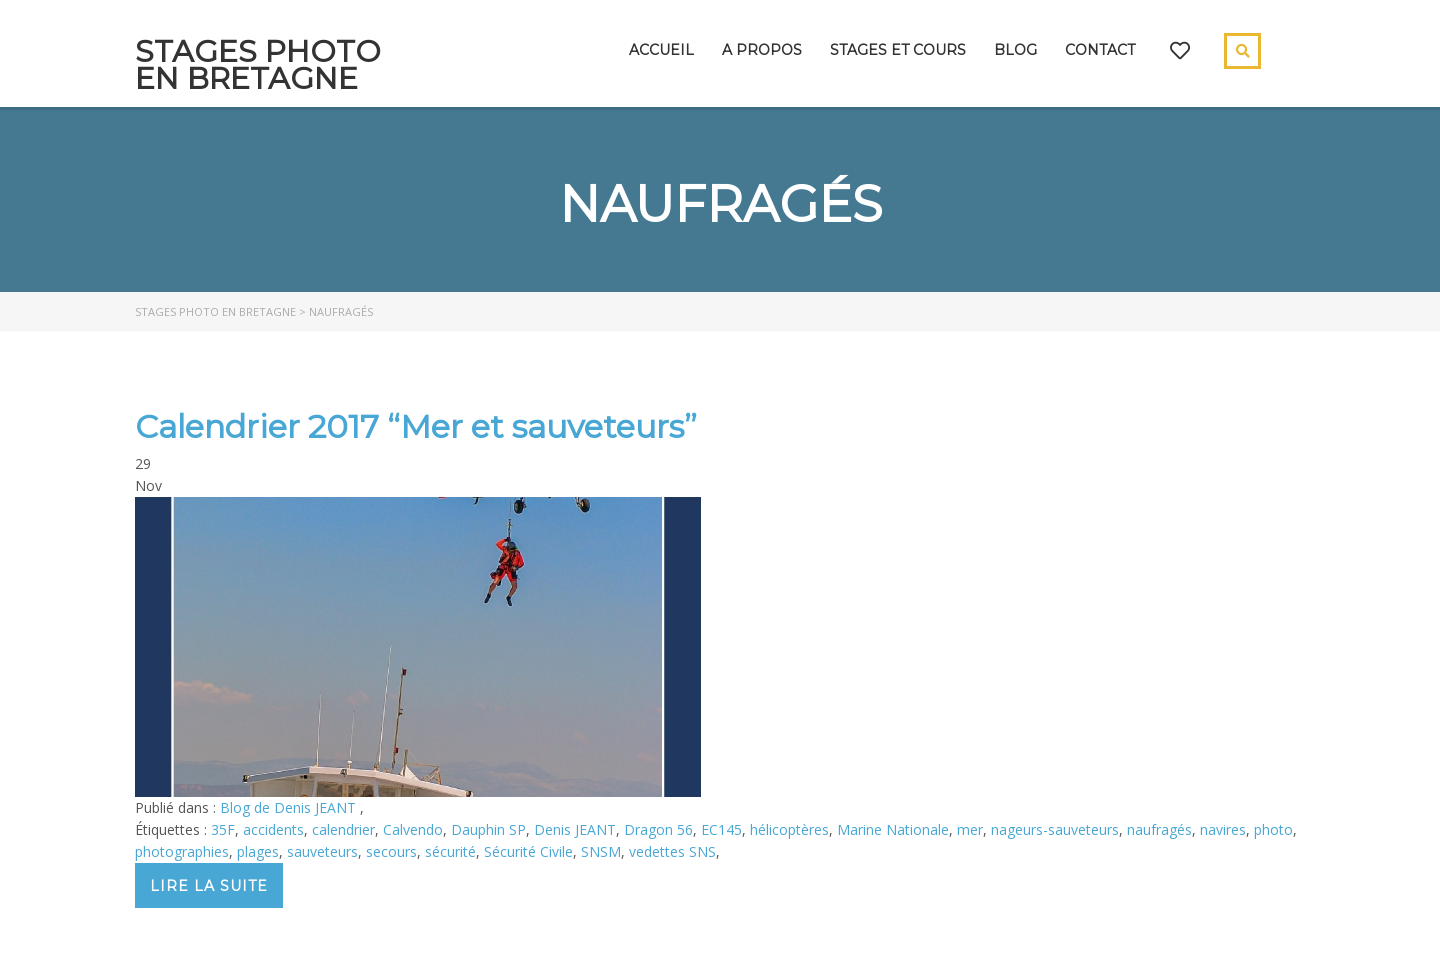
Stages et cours (898, 50)
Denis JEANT (575, 829)
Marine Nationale (893, 829)
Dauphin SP (488, 829)
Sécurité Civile (528, 851)
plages (258, 851)
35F (223, 829)
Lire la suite (209, 886)
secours (391, 851)
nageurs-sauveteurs (1055, 829)
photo (1273, 829)
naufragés (1159, 829)
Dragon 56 (658, 829)
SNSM (601, 851)
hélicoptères (789, 829)
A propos (762, 50)
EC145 (721, 829)
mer (970, 829)
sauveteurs (322, 851)
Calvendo (413, 829)
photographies (182, 851)
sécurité (450, 851)
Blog (1015, 50)
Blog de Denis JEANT (290, 807)
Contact (1100, 50)
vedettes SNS (672, 851)
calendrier (343, 829)
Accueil (661, 50)
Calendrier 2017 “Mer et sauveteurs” (416, 426)
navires (1223, 829)
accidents (273, 829)
